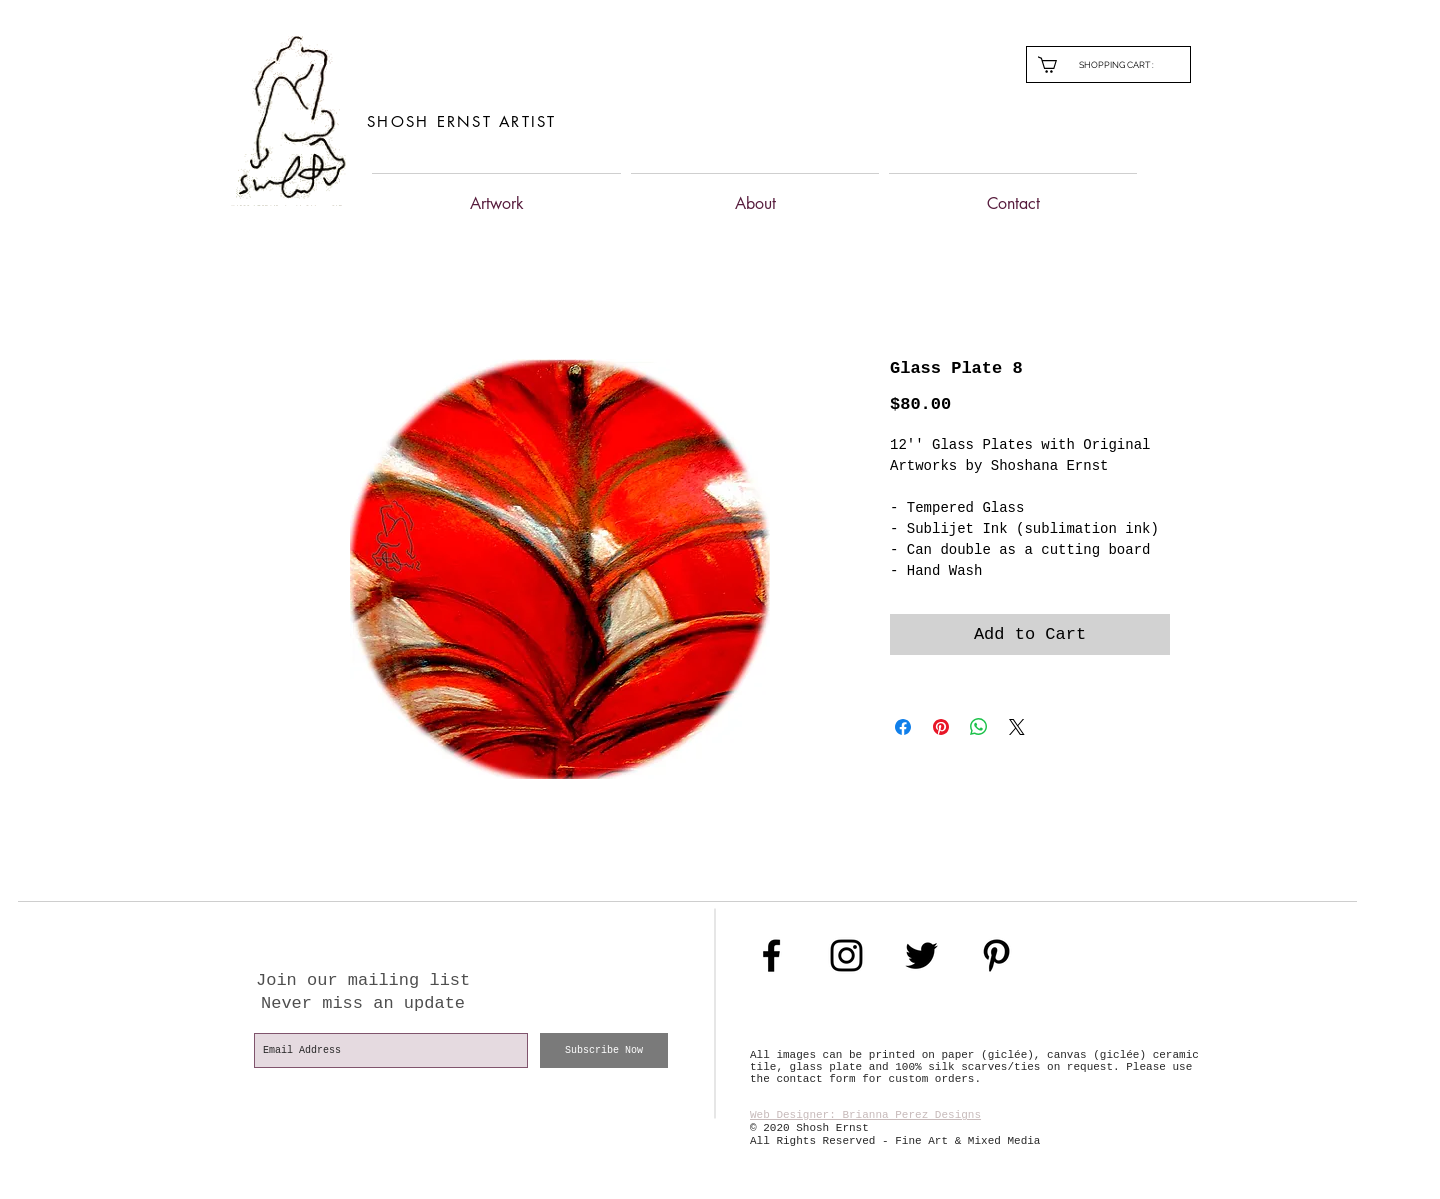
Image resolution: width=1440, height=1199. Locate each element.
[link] (1124, 64)
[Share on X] (1017, 727)
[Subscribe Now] (604, 1050)
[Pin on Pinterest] (941, 727)
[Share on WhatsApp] (979, 727)
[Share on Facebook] (903, 727)
